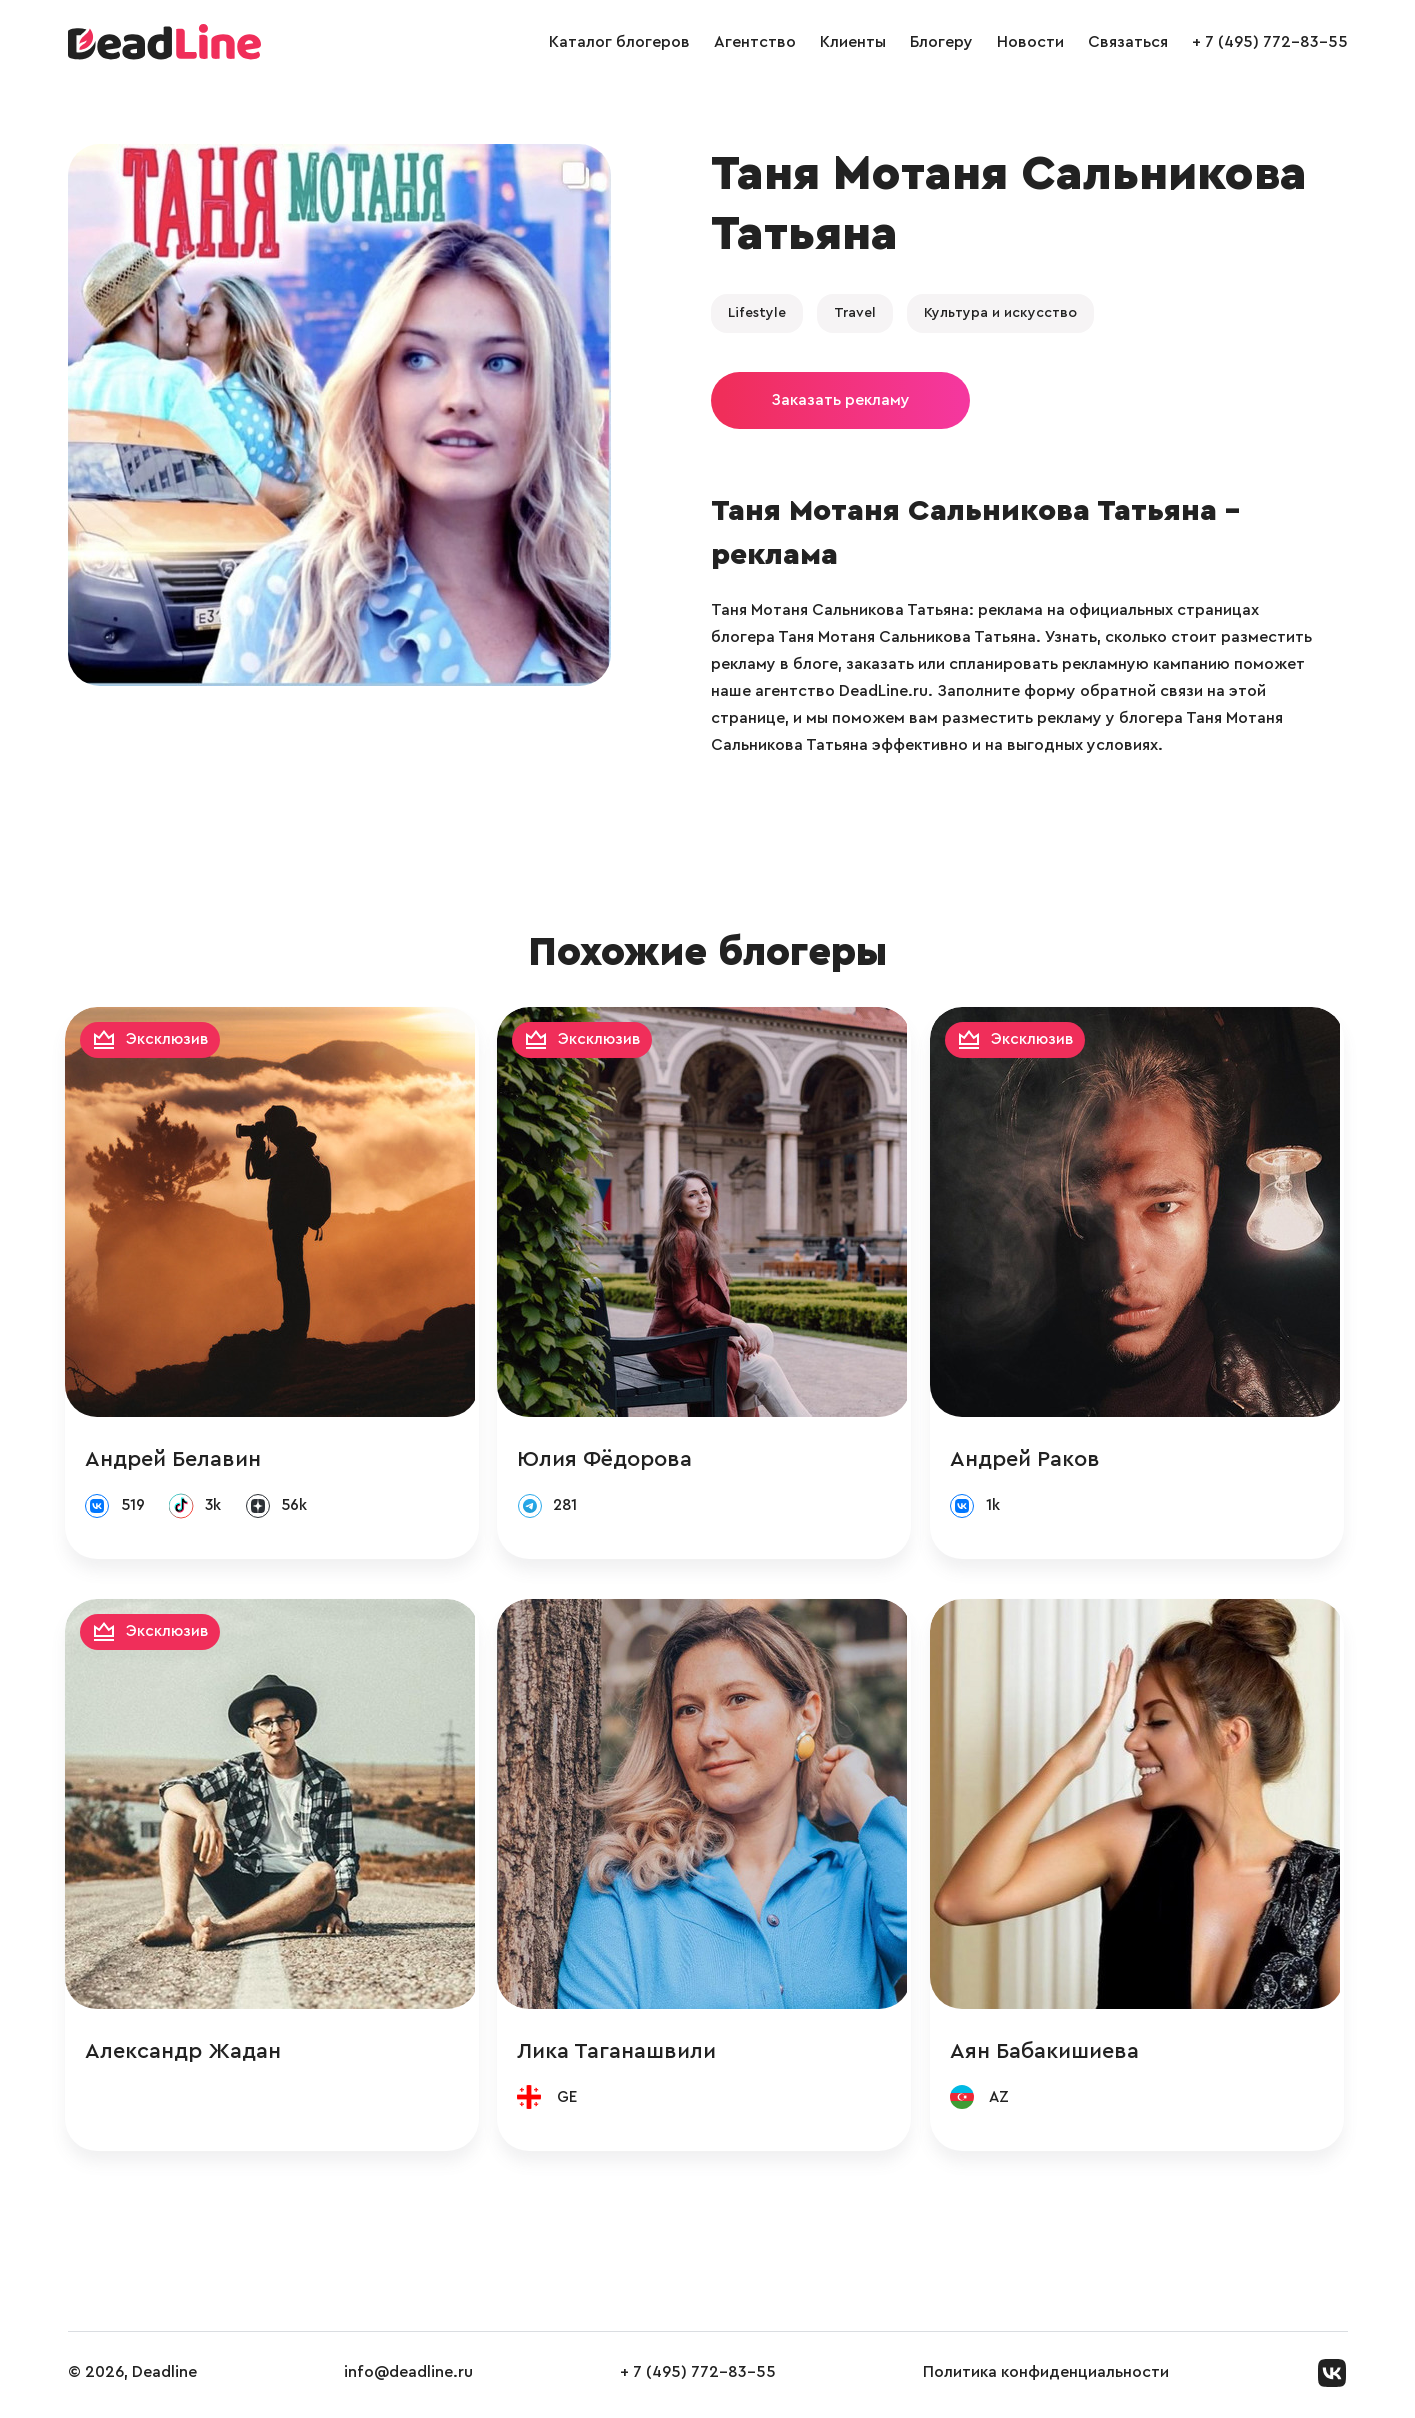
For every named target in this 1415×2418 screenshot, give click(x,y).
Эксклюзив (171, 1040)
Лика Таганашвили (621, 2054)
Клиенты (853, 42)
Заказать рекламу (840, 400)
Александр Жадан (186, 2054)
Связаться (1128, 42)
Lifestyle (757, 313)
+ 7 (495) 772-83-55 (1270, 42)
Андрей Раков (1031, 1460)
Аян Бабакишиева (1050, 2054)
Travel (855, 313)
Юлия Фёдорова (609, 1460)
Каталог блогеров (619, 42)
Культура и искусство (1000, 313)
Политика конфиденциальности (1046, 2377)
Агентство (755, 42)
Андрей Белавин (176, 1460)
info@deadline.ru (408, 2377)
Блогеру (941, 42)
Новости (1030, 42)
